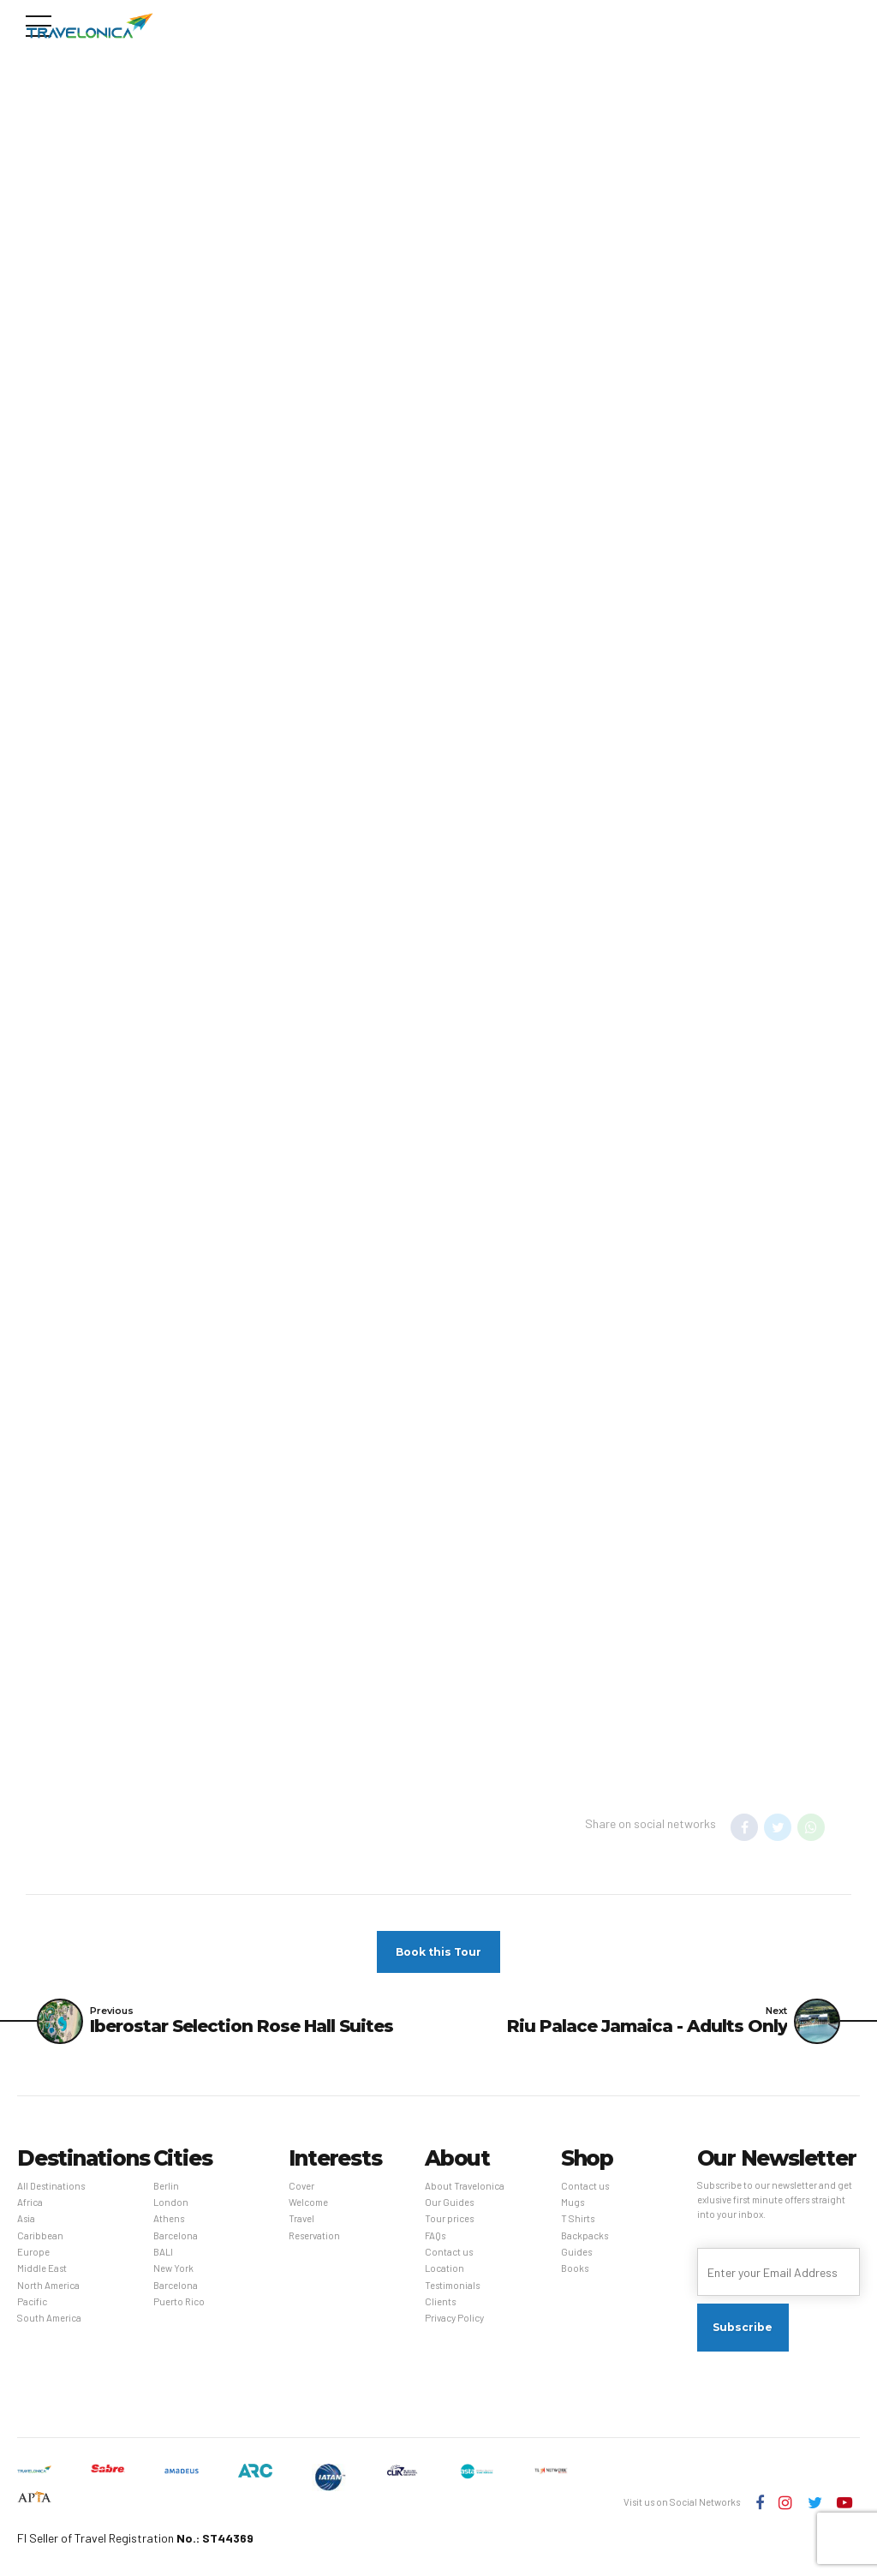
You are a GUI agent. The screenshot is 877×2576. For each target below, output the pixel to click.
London (170, 2202)
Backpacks (584, 2235)
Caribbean (40, 2235)
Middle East (42, 2268)
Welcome (308, 2202)
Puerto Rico (179, 2302)
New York (173, 2268)
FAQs (435, 2235)
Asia (26, 2219)
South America (49, 2318)
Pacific (32, 2302)
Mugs (572, 2202)
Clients (440, 2302)
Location (444, 2268)
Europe (33, 2252)
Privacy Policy (454, 2318)
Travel (301, 2219)
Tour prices (449, 2219)
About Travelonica (464, 2185)
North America (48, 2285)
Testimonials (452, 2285)
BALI (163, 2252)
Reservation (314, 2235)
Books (574, 2268)
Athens (168, 2219)
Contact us (449, 2252)
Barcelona (175, 2235)
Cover (301, 2185)
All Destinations (51, 2185)
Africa (30, 2202)
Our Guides (449, 2202)
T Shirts (577, 2219)
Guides (576, 2252)
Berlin (166, 2185)
